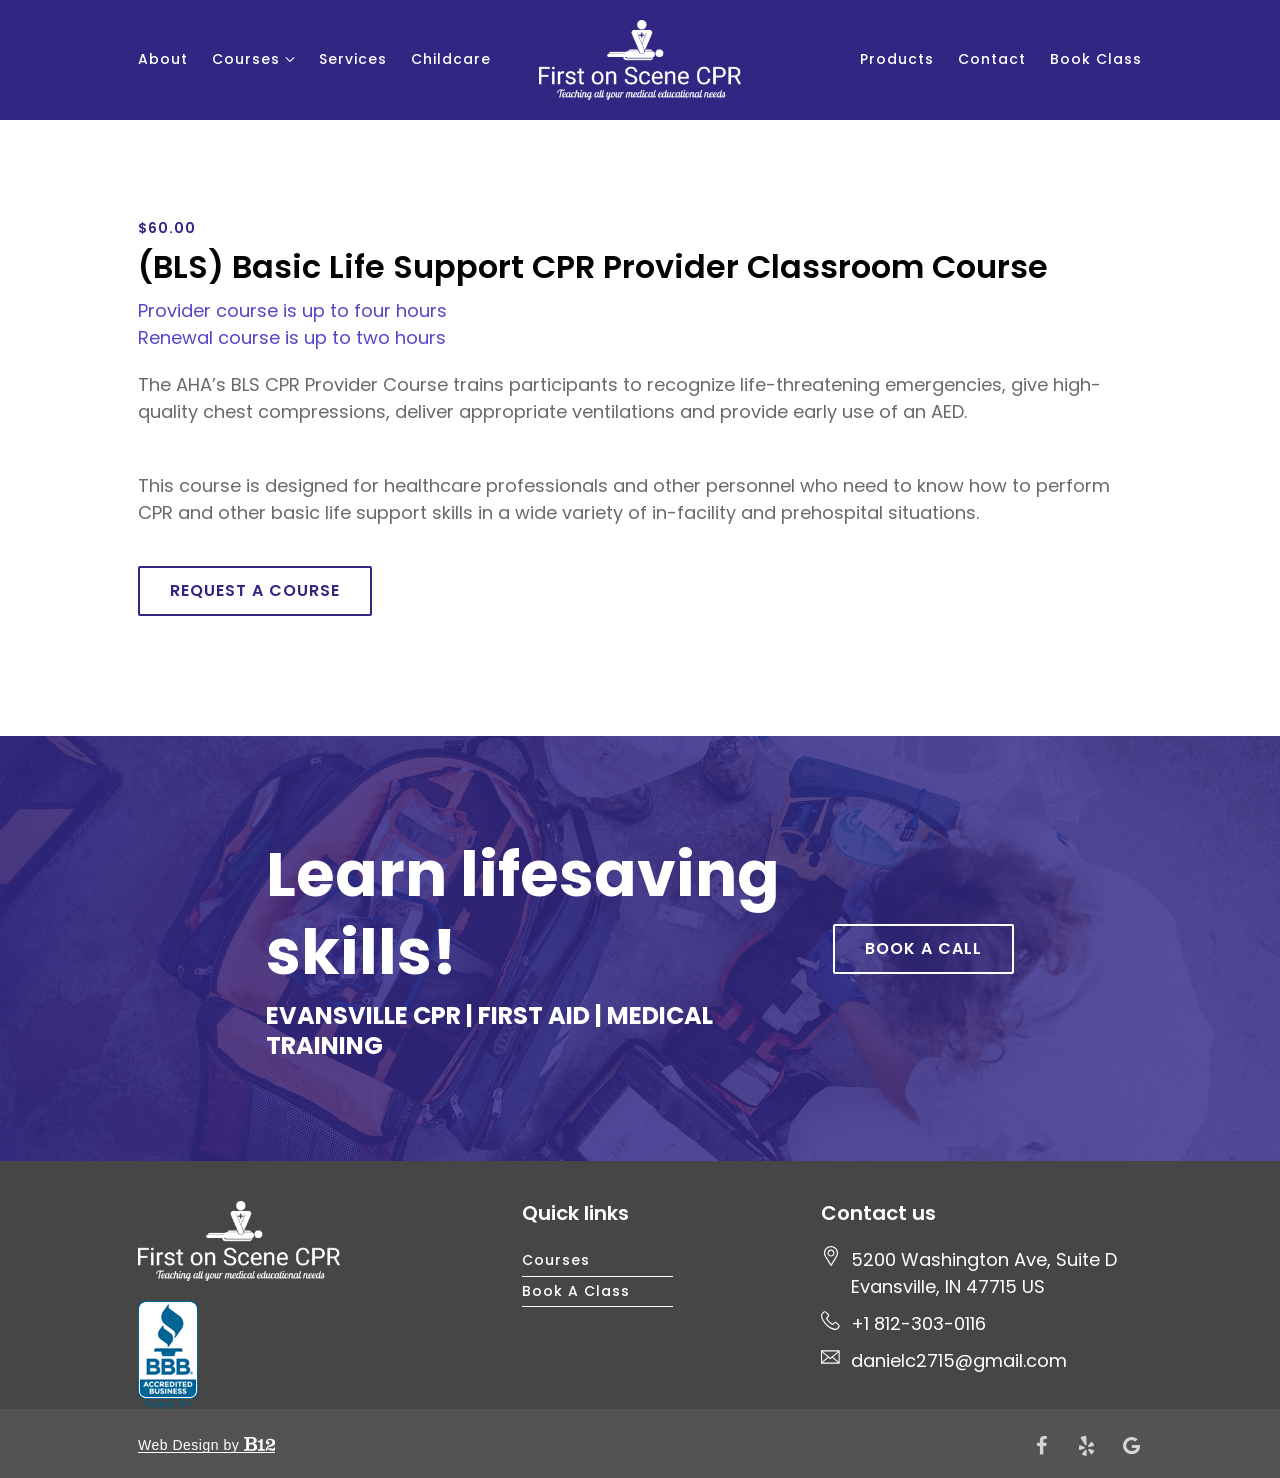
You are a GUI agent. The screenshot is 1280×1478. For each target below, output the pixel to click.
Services (353, 59)
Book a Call (923, 948)
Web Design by (206, 1445)
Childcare (451, 59)
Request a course (255, 590)
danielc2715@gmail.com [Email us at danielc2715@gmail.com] (959, 1360)
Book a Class (576, 1291)
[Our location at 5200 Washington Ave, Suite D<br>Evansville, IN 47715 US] (984, 1273)
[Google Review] (1132, 1446)
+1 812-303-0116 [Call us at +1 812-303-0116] (918, 1323)
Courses (246, 59)
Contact (992, 59)
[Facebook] (1042, 1446)
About (163, 59)
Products (897, 59)
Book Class (1096, 59)
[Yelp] (1087, 1446)
